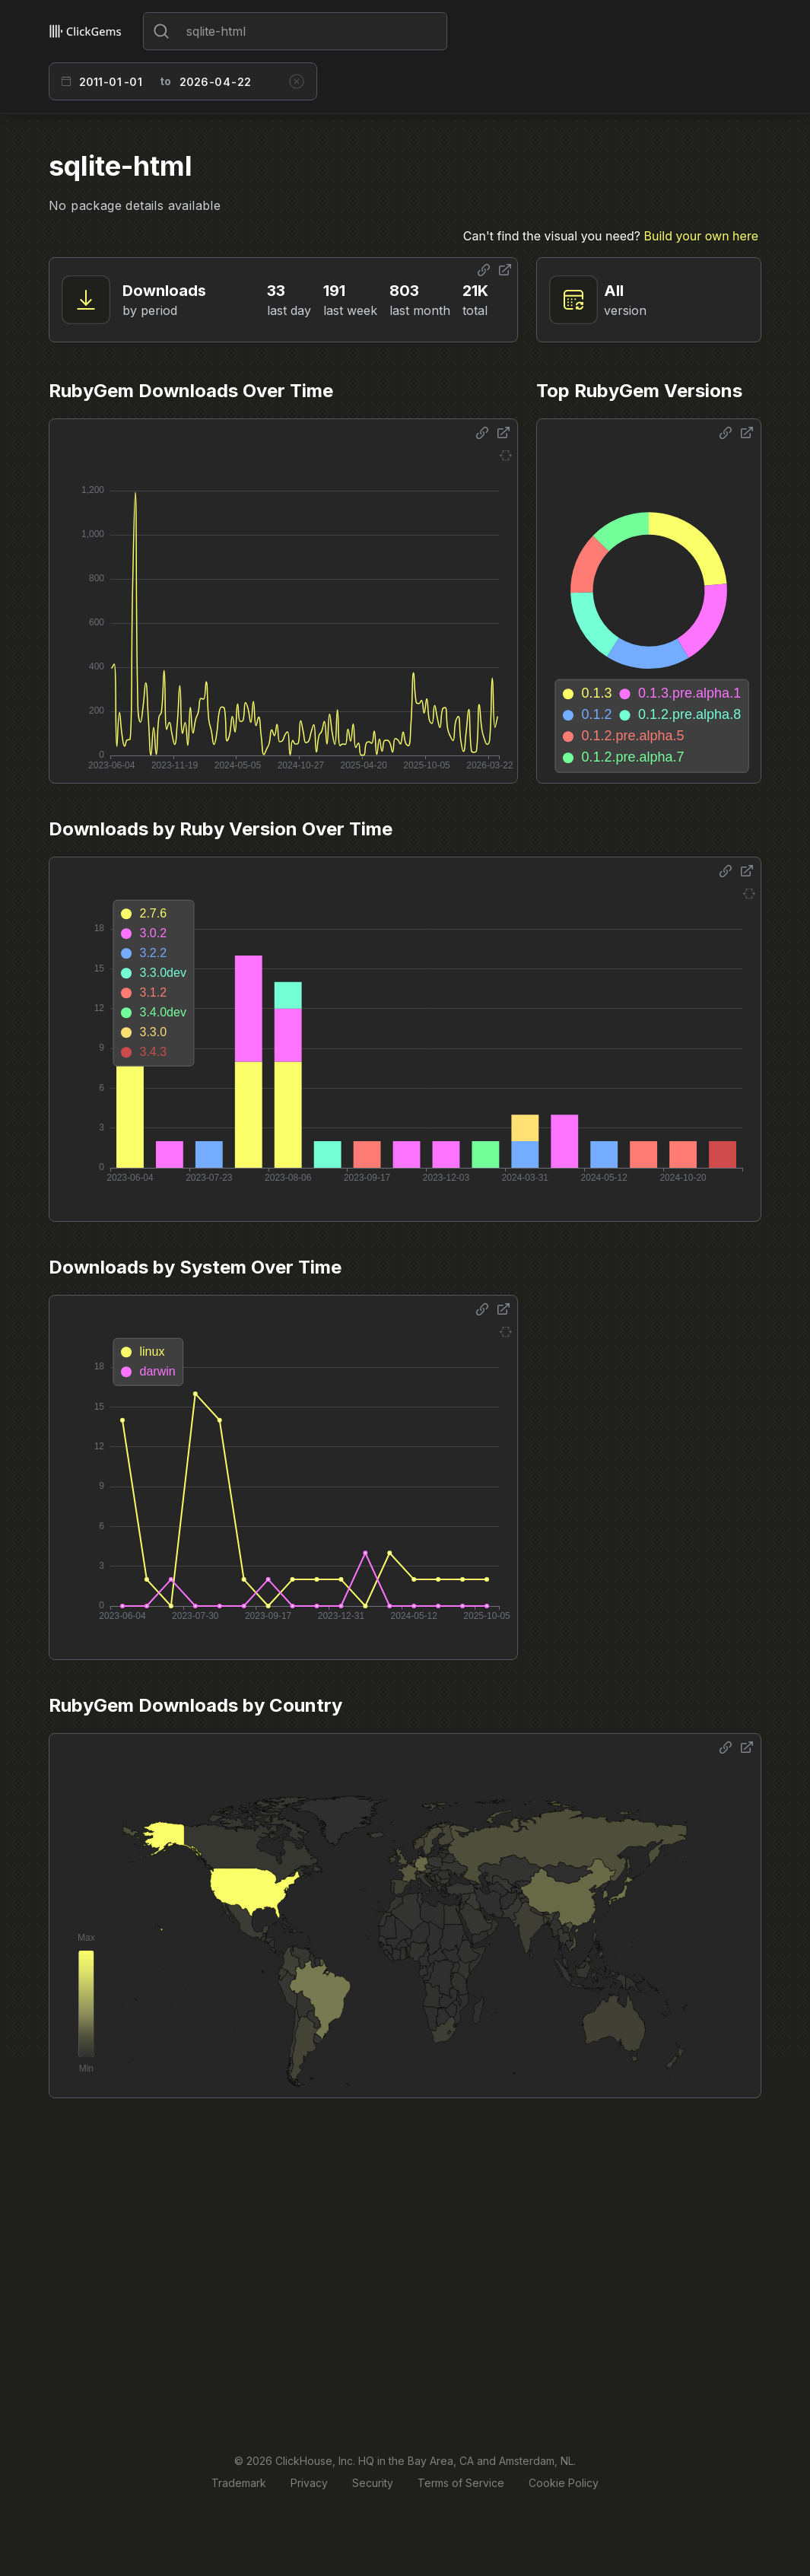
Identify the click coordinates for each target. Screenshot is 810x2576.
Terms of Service (461, 2482)
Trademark (238, 2482)
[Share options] (483, 270)
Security (372, 2482)
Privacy (309, 2482)
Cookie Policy (564, 2482)
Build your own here (701, 235)
